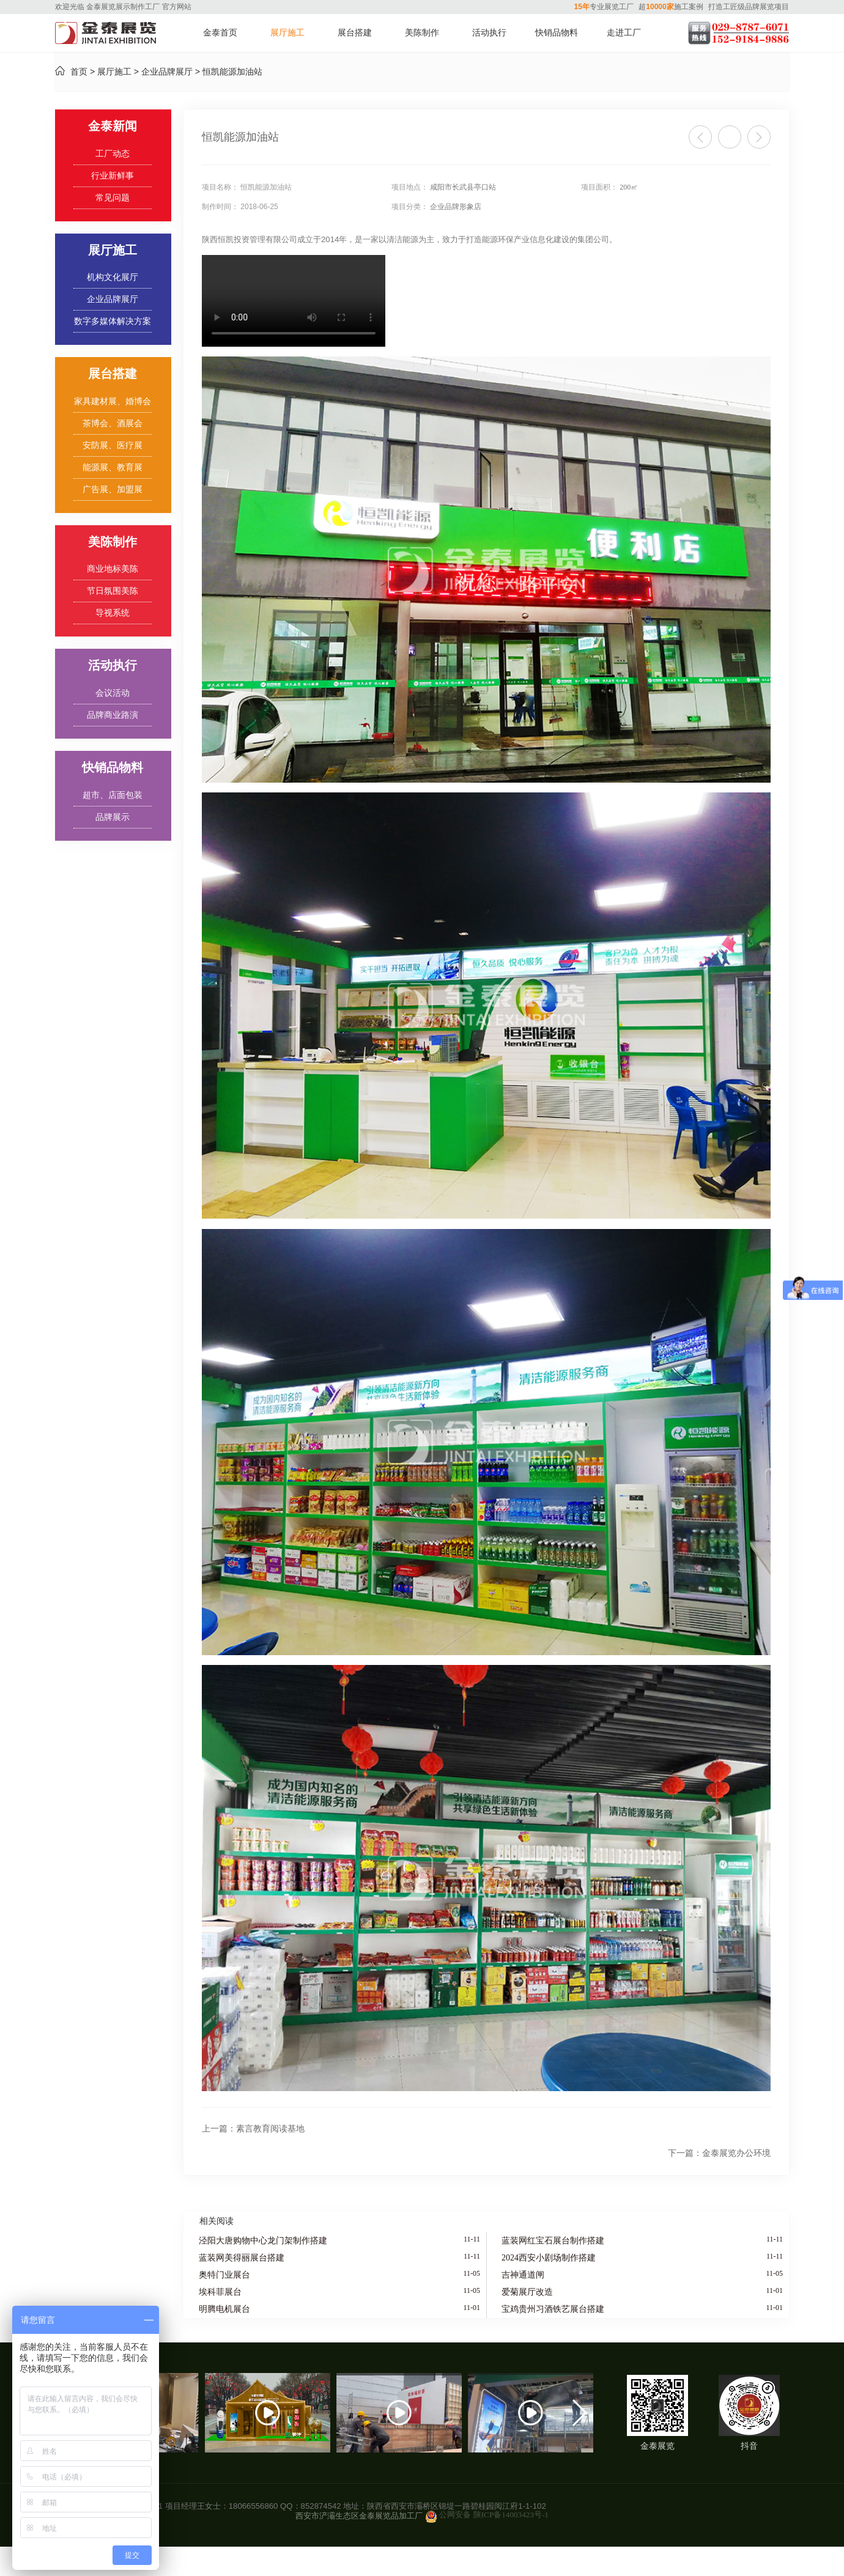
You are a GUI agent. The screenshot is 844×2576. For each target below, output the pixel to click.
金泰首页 (220, 32)
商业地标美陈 (112, 569)
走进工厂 (624, 32)
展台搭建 (355, 32)
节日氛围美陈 (112, 591)
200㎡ (629, 187)
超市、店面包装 (113, 795)
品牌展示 (112, 817)
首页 (78, 71)
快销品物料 (556, 32)
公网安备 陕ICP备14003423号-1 (494, 2515)
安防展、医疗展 (113, 445)
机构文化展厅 (112, 277)
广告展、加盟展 (113, 489)
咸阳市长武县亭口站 (463, 187)
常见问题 (112, 197)
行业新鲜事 (112, 175)
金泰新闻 (112, 126)
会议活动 (112, 693)
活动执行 (489, 32)
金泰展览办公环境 (719, 2153)
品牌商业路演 (112, 715)
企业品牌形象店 (455, 206)
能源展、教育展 (113, 467)
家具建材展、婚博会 (112, 401)
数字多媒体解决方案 (112, 321)
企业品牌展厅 (167, 71)
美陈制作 (422, 32)
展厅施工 (287, 32)
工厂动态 (112, 153)
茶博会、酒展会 (113, 423)
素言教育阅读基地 (253, 2128)
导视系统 (112, 613)
